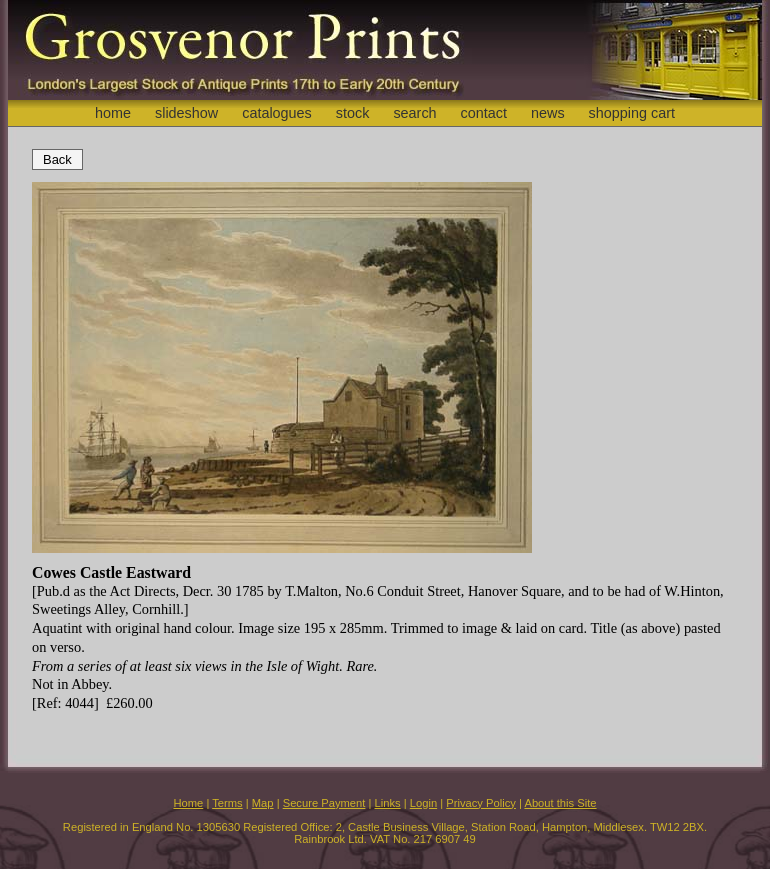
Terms (227, 803)
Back (57, 159)
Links (388, 803)
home (113, 113)
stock (353, 113)
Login (423, 803)
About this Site (560, 803)
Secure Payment (324, 803)
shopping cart (632, 113)
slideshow (186, 113)
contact (484, 113)
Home (188, 803)
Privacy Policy (481, 803)
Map (263, 803)
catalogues (277, 113)
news (548, 113)
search (414, 113)
